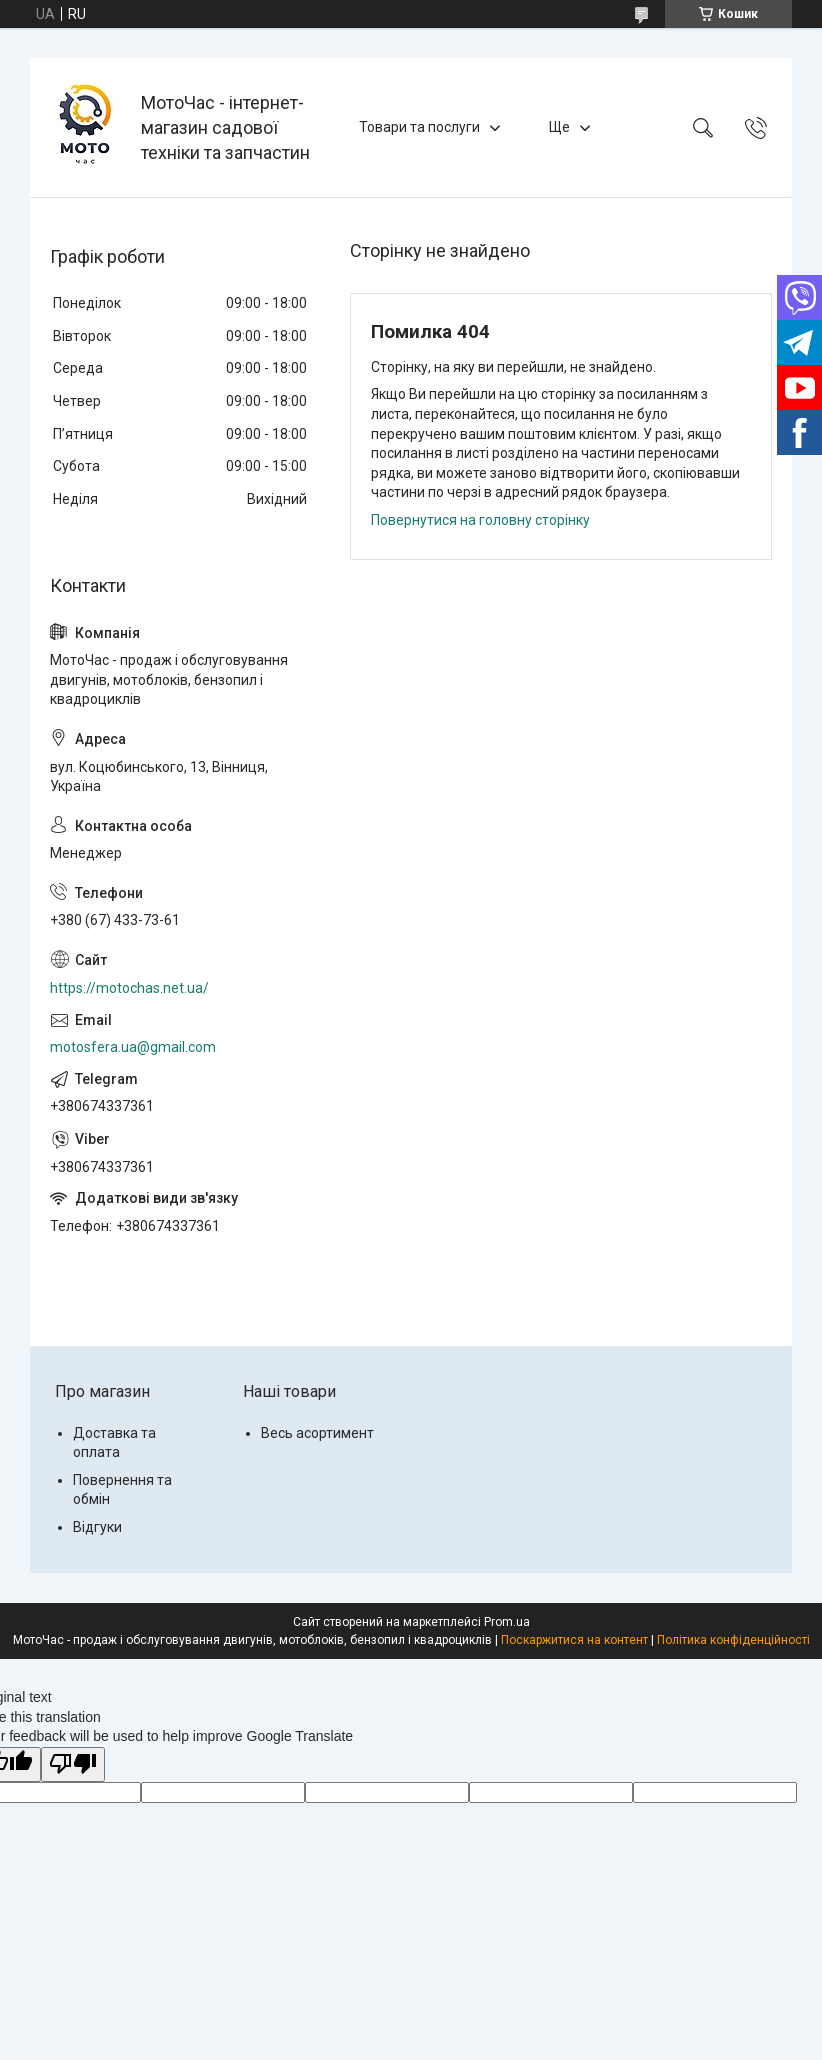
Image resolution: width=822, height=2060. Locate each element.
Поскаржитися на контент (574, 1640)
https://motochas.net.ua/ (129, 988)
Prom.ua (507, 1622)
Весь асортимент (317, 1433)
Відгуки (97, 1527)
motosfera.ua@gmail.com (133, 1047)
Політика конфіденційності (733, 1640)
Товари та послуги (419, 127)
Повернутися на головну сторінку (480, 520)
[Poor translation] (73, 1764)
